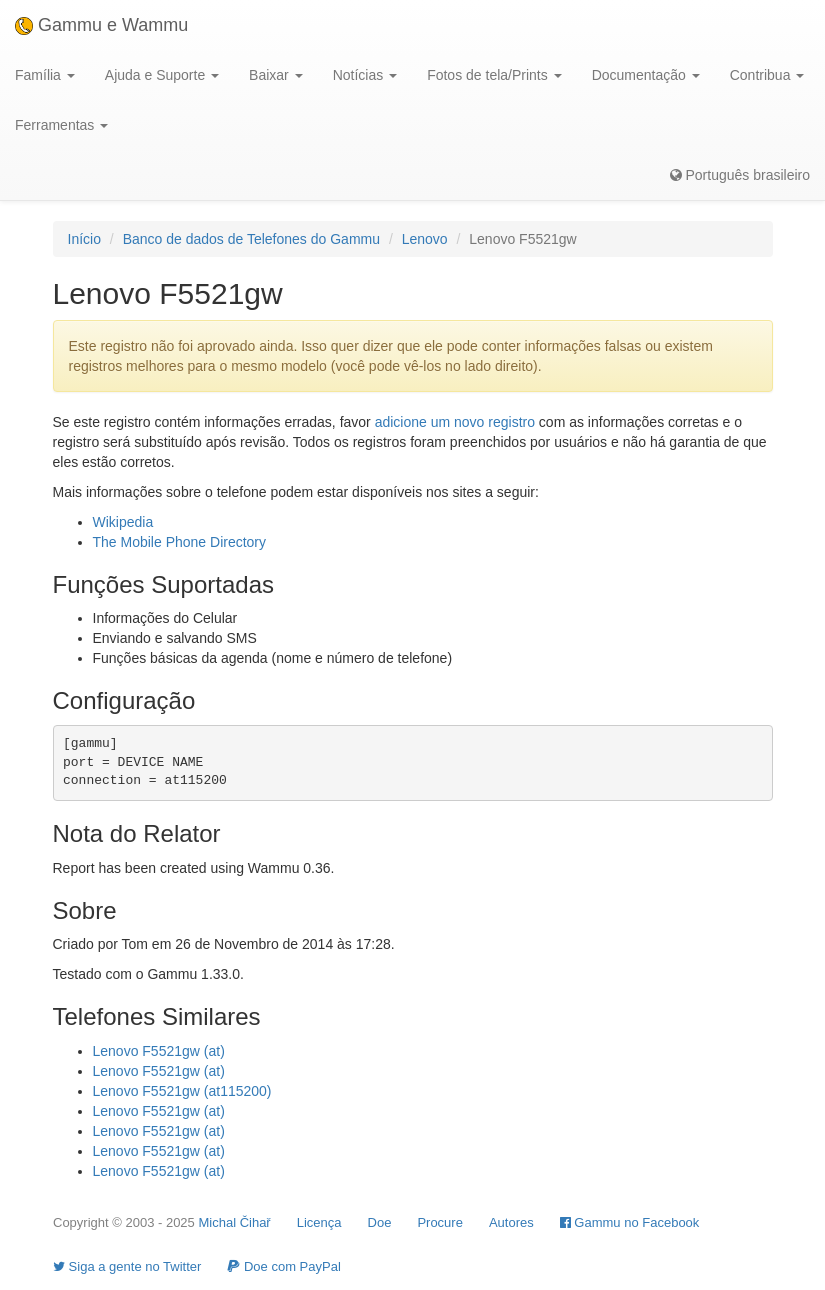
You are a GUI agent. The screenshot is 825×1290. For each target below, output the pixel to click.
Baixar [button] (276, 75)
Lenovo (425, 239)
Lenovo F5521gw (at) (159, 1051)
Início (84, 239)
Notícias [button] (365, 75)
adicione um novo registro (455, 422)
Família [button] (45, 75)
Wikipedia (123, 522)
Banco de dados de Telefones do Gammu (251, 239)
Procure (440, 1222)
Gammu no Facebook (630, 1222)
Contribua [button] (767, 75)
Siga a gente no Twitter (127, 1266)
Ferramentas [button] (61, 125)
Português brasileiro (740, 175)
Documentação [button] (646, 75)
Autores (511, 1222)
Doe (380, 1222)
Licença (319, 1222)
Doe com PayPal (283, 1266)
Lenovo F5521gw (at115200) (182, 1091)
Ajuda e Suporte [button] (162, 75)
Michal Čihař (234, 1222)
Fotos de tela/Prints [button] (494, 75)
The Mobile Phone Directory (180, 542)
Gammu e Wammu (101, 25)
